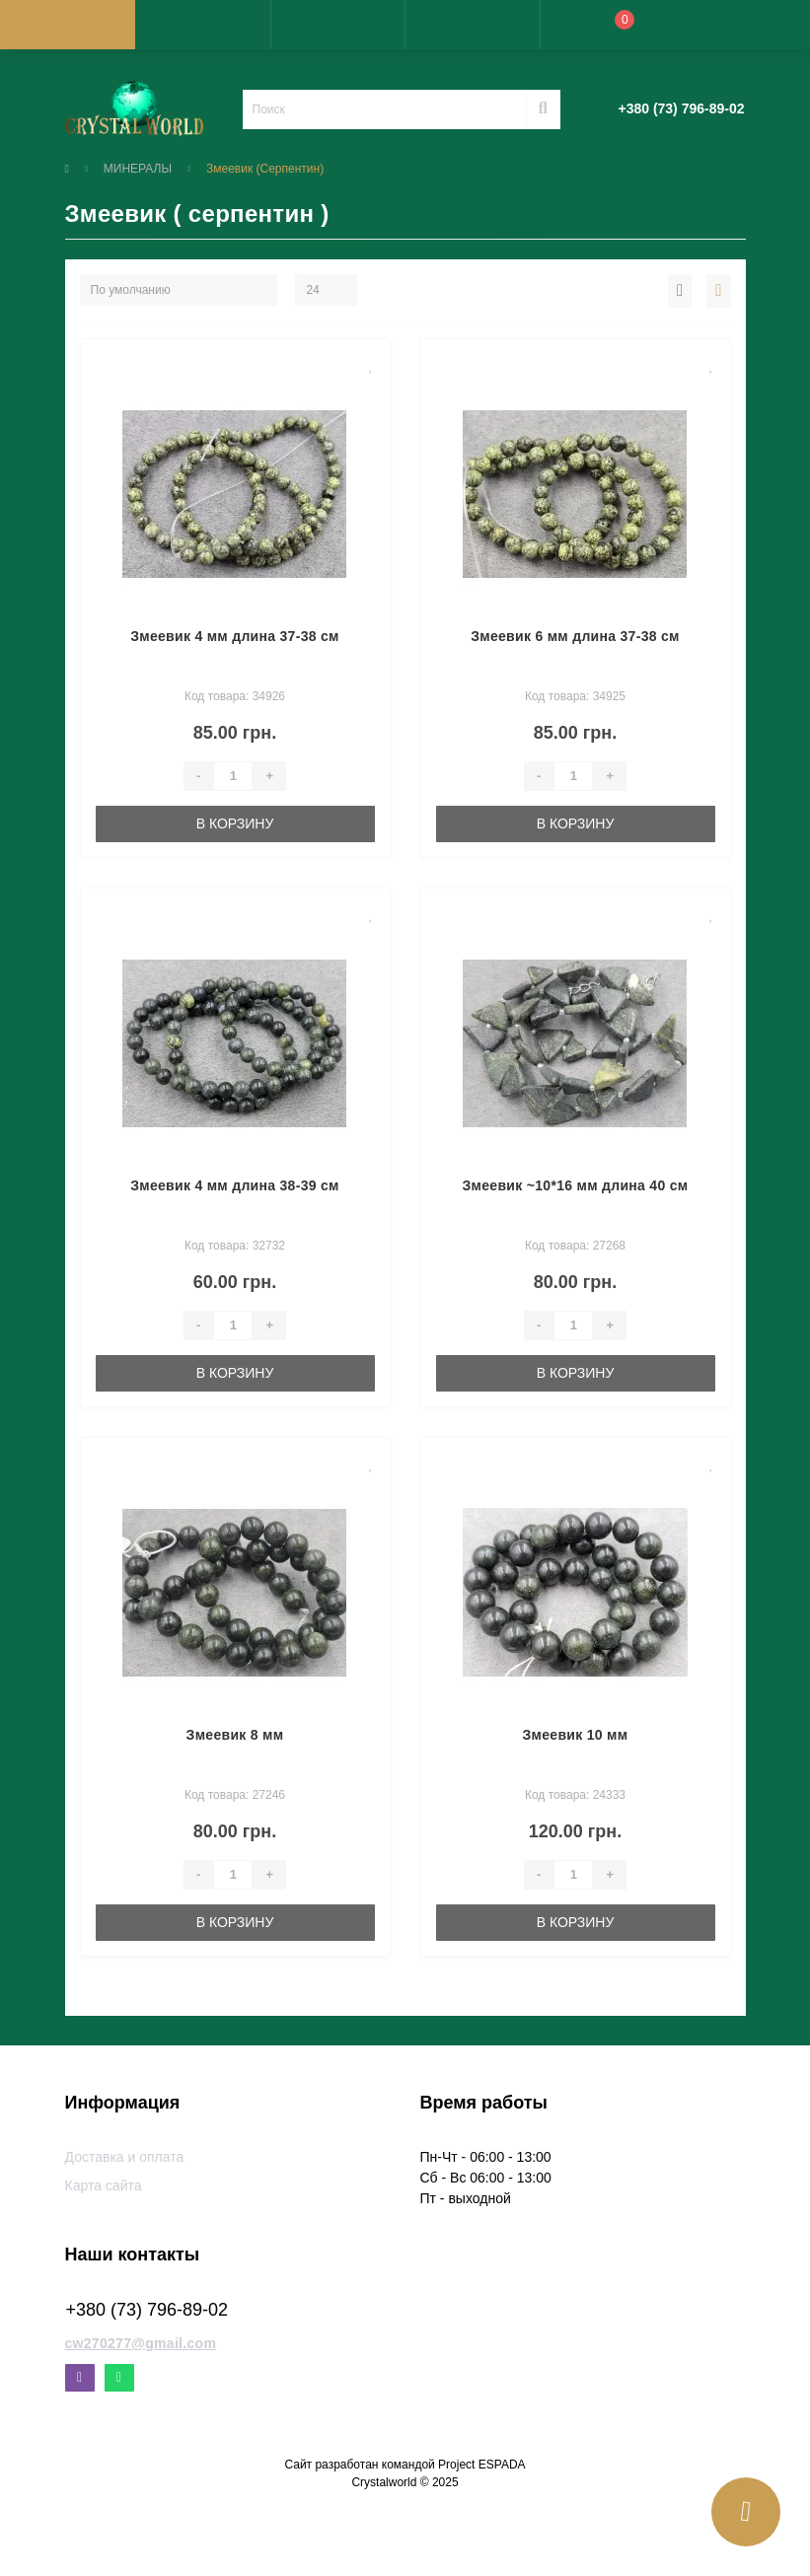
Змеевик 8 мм (235, 1735)
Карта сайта (103, 2185)
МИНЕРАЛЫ (138, 169)
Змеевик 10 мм (575, 1735)
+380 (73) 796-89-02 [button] (147, 2310)
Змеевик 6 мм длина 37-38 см (575, 636)
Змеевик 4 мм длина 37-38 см (234, 636)
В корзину (235, 823)
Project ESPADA (481, 2464)
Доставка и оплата (124, 2157)
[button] (337, 24)
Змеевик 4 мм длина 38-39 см (234, 1185)
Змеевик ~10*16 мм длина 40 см (576, 1185)
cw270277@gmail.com (141, 2343)
